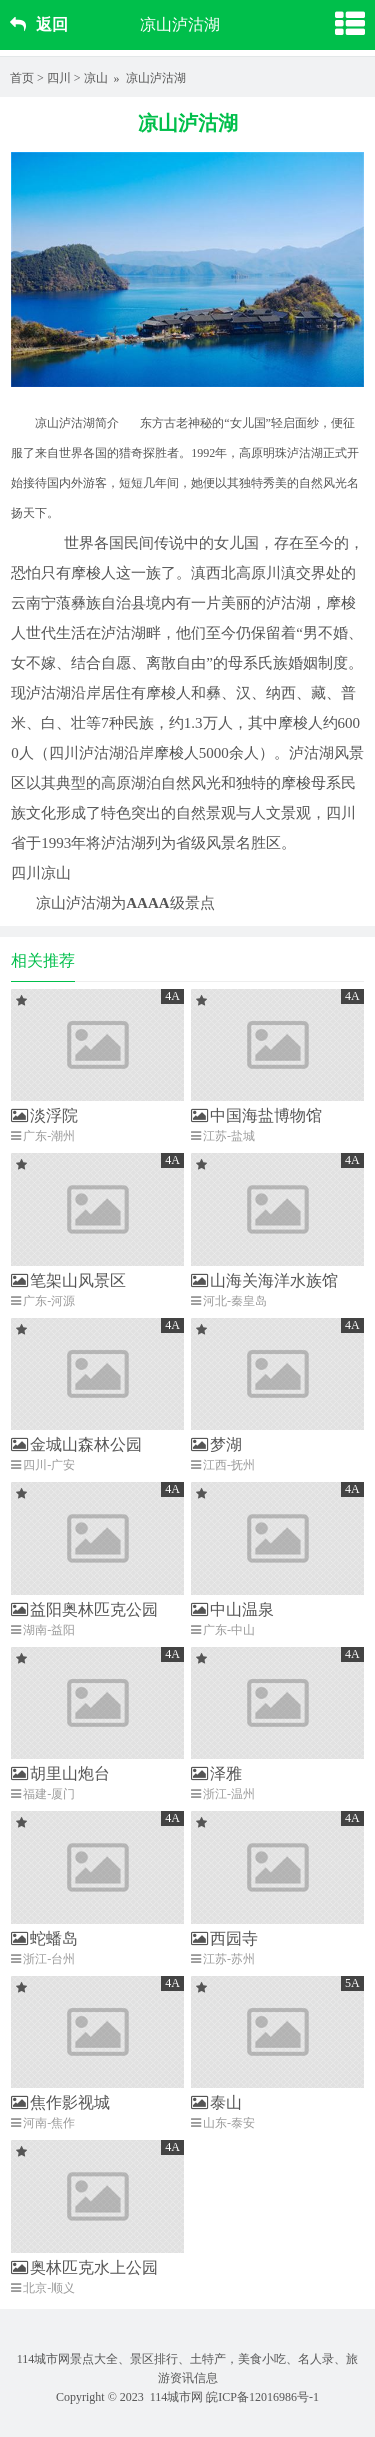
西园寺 (224, 1938)
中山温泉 (232, 1609)
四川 (59, 78)
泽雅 (216, 1773)
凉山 (96, 78)
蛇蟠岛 (44, 1938)
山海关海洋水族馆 (264, 1280)
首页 (22, 78)
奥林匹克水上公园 (84, 2267)
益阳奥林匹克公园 (84, 1609)
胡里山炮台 (60, 1773)
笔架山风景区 (68, 1280)
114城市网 (177, 2397)
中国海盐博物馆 (256, 1115)
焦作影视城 (60, 2102)
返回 (39, 24)
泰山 (216, 2102)
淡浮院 (44, 1115)
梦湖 (216, 1444)
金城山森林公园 (76, 1444)
